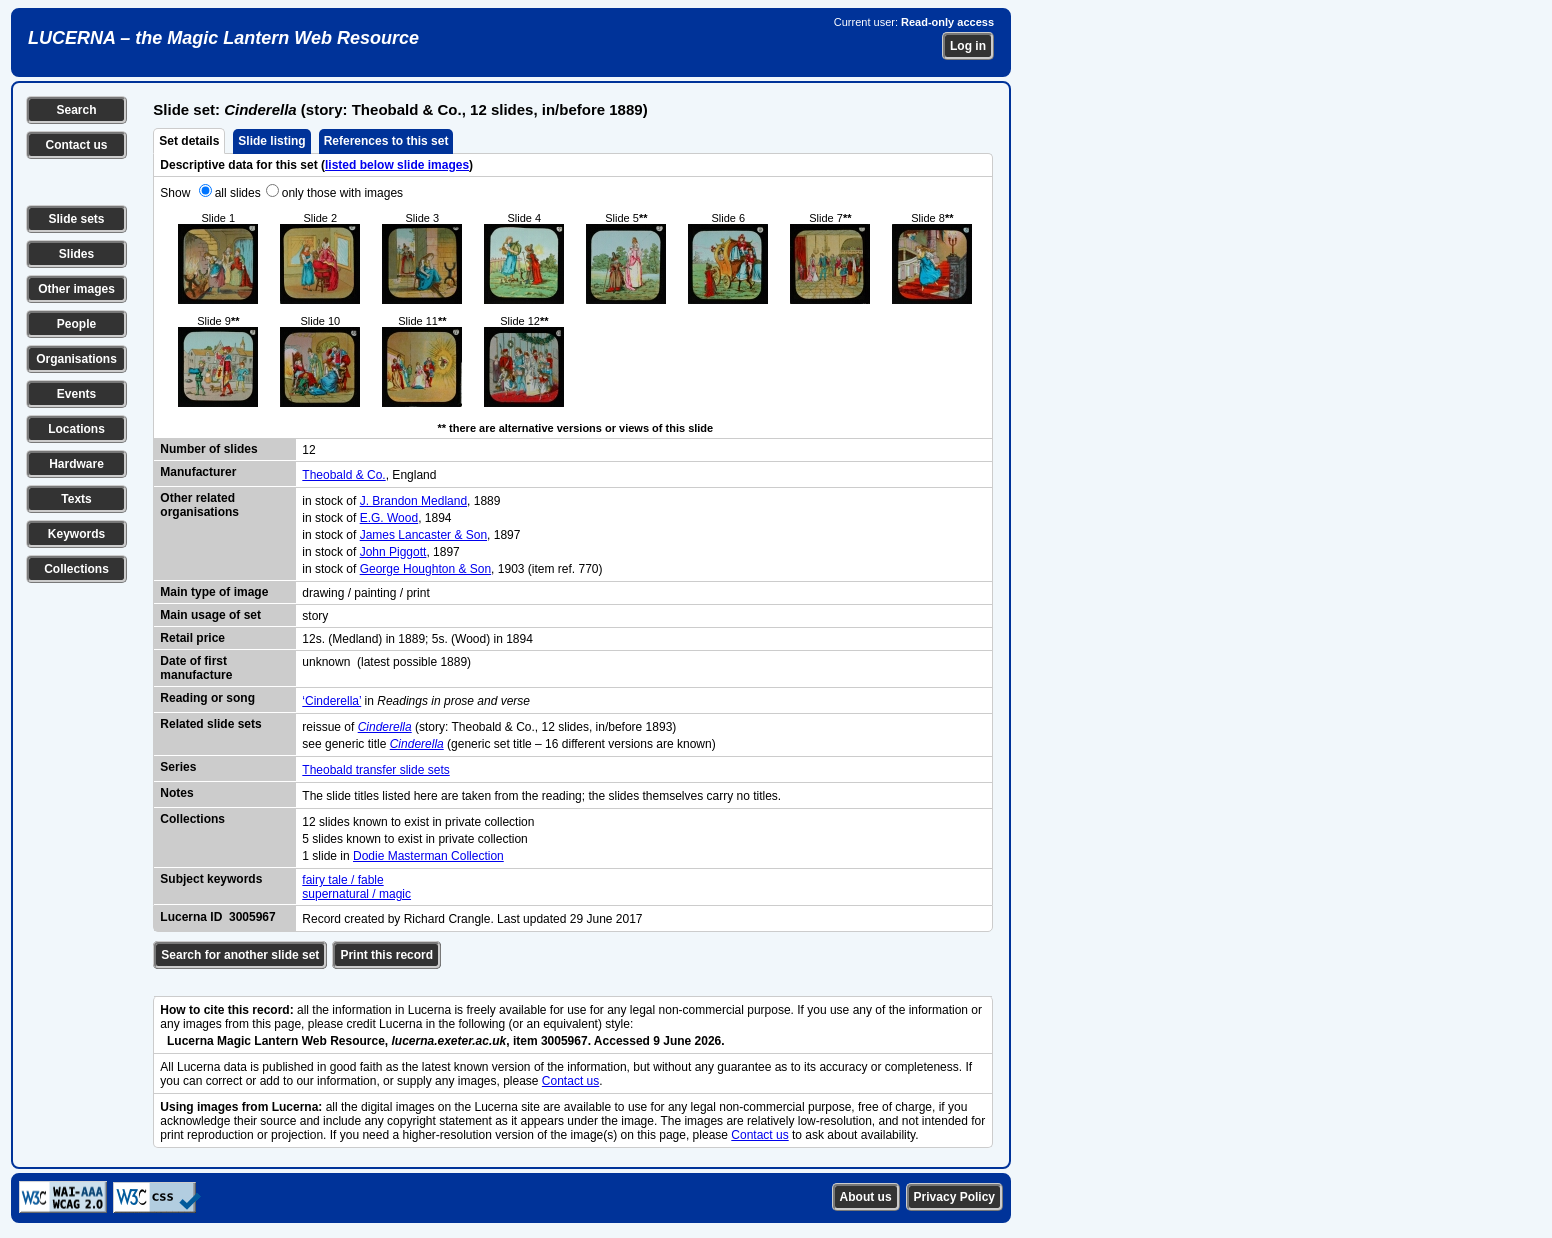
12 (308, 450)
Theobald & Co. (343, 475)
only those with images (342, 193)
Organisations (76, 359)
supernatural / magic (356, 894)
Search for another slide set (240, 955)
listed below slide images (397, 165)
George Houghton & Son (425, 569)
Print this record (386, 955)
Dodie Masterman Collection (428, 856)
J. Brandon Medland (413, 501)
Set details (189, 141)
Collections (76, 569)
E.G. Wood (389, 518)
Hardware (76, 464)
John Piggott (393, 552)
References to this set (386, 141)
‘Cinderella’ (331, 701)
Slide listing (271, 141)
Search (76, 110)
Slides (76, 254)
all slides (238, 193)
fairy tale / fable (342, 880)
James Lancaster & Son (423, 535)
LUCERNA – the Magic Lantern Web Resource (223, 38)
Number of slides (208, 449)
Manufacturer (198, 472)
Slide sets (76, 219)
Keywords (76, 534)
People (76, 324)
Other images (76, 289)
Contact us (76, 145)
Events (76, 394)
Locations (76, 429)
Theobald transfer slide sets (375, 770)
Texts (76, 499)
